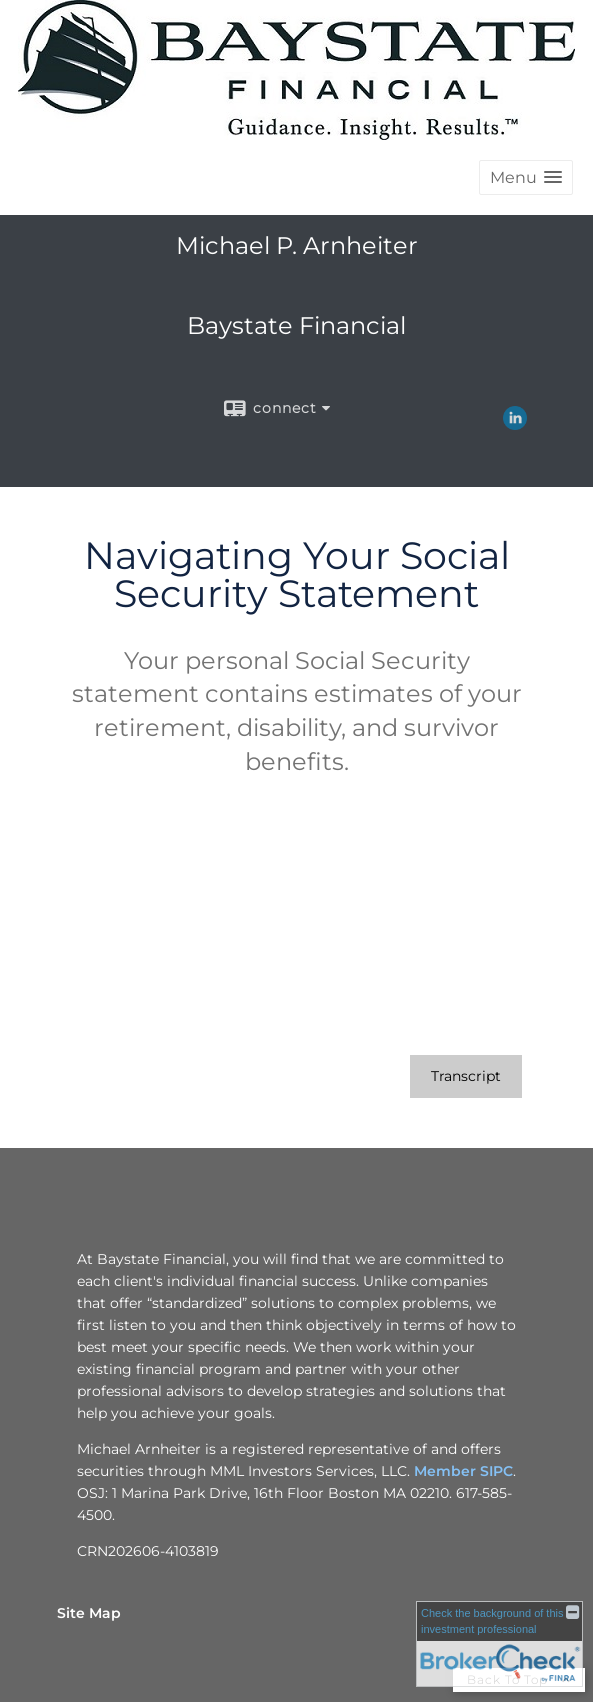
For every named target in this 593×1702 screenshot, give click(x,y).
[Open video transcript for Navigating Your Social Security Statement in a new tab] (466, 1076)
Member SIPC (463, 1471)
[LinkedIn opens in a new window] (515, 423)
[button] (526, 177)
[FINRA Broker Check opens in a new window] (499, 1644)
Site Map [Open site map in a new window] (89, 1613)
